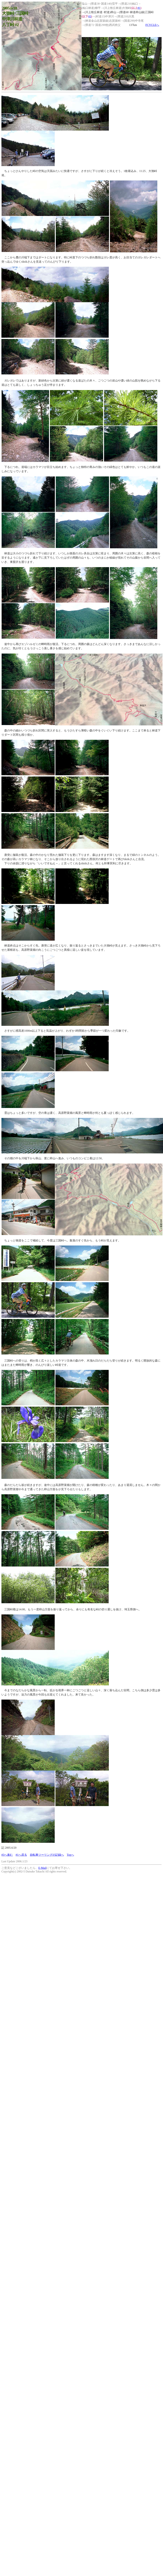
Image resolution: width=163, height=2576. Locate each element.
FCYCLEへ (152, 24)
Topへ (70, 1854)
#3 (89, 16)
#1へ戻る (21, 1854)
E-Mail (42, 1867)
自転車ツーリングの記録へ (47, 1854)
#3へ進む (7, 1854)
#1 (139, 7)
